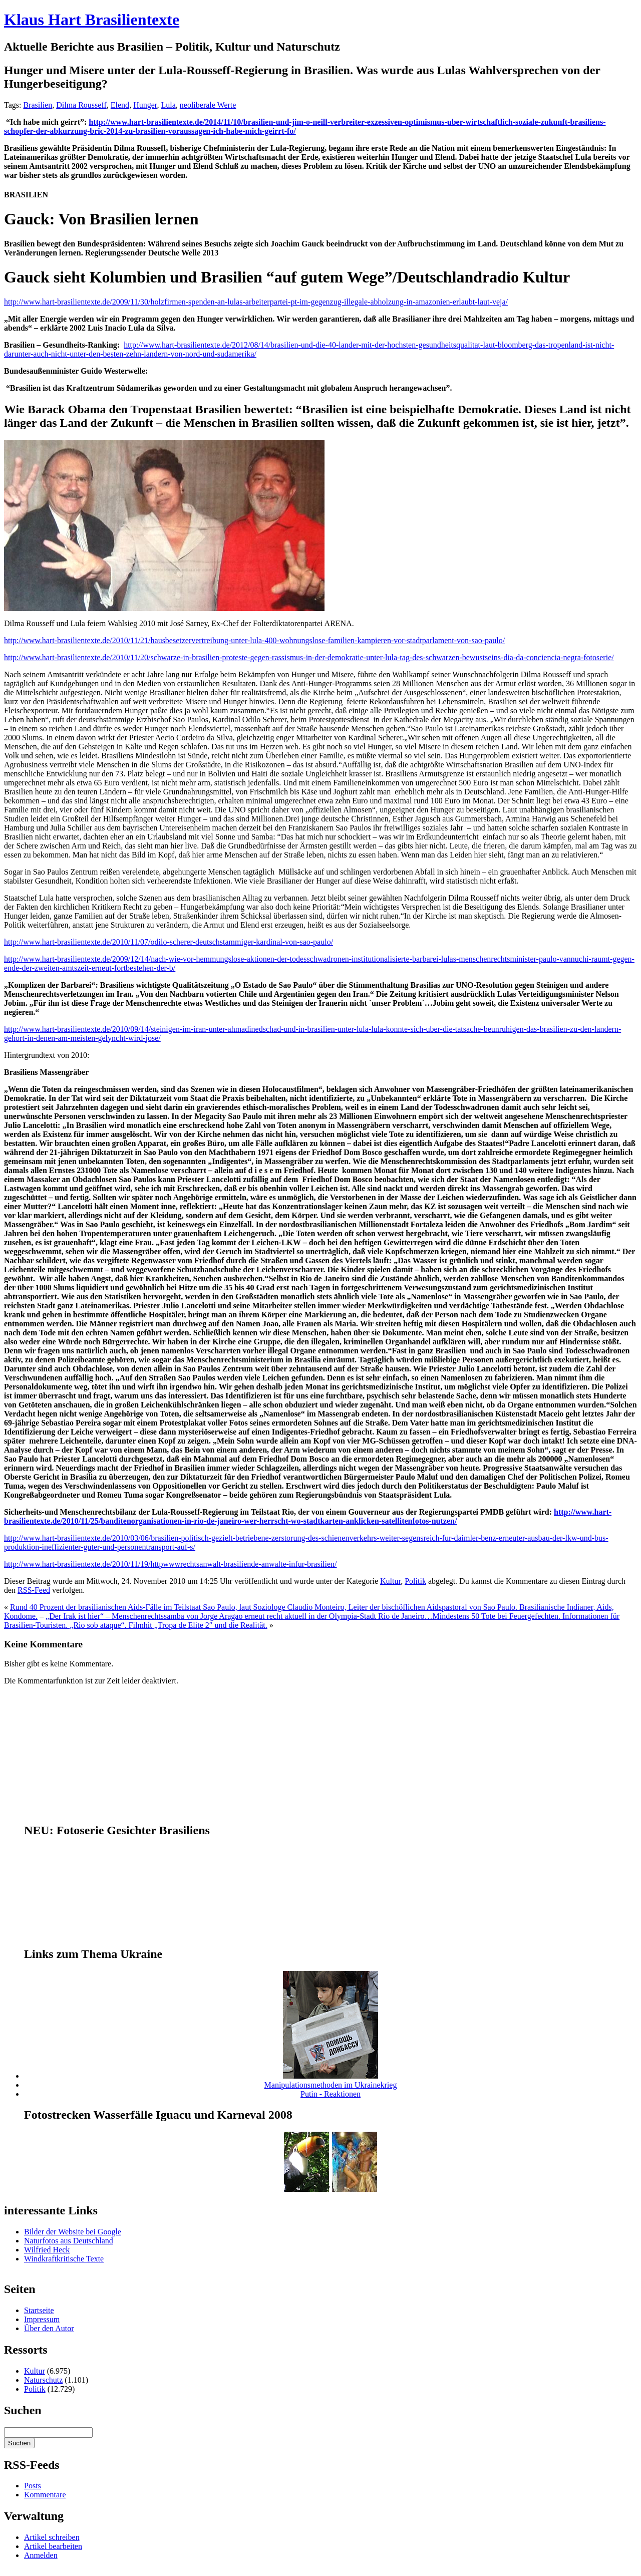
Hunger (145, 105)
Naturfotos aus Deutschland (68, 2240)
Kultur (390, 1581)
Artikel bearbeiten (53, 2546)
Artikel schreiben (52, 2537)
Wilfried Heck (47, 2249)
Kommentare (45, 2494)
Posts (32, 2485)
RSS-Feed (34, 1590)
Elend (120, 105)
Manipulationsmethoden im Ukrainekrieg (330, 2085)
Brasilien (37, 105)
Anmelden (41, 2555)
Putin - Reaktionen (330, 2094)
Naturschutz (43, 2380)
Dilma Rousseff (81, 105)
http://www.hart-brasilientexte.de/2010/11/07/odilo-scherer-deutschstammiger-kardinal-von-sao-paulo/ (168, 942)
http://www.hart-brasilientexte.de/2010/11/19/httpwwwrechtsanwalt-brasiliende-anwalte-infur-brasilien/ (170, 1564)
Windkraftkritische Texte (64, 2258)
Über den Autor (49, 2328)
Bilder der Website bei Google (72, 2231)
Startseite (39, 2310)
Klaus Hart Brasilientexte (91, 20)
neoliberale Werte (208, 105)
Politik (415, 1581)
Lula (168, 105)
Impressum (42, 2319)
